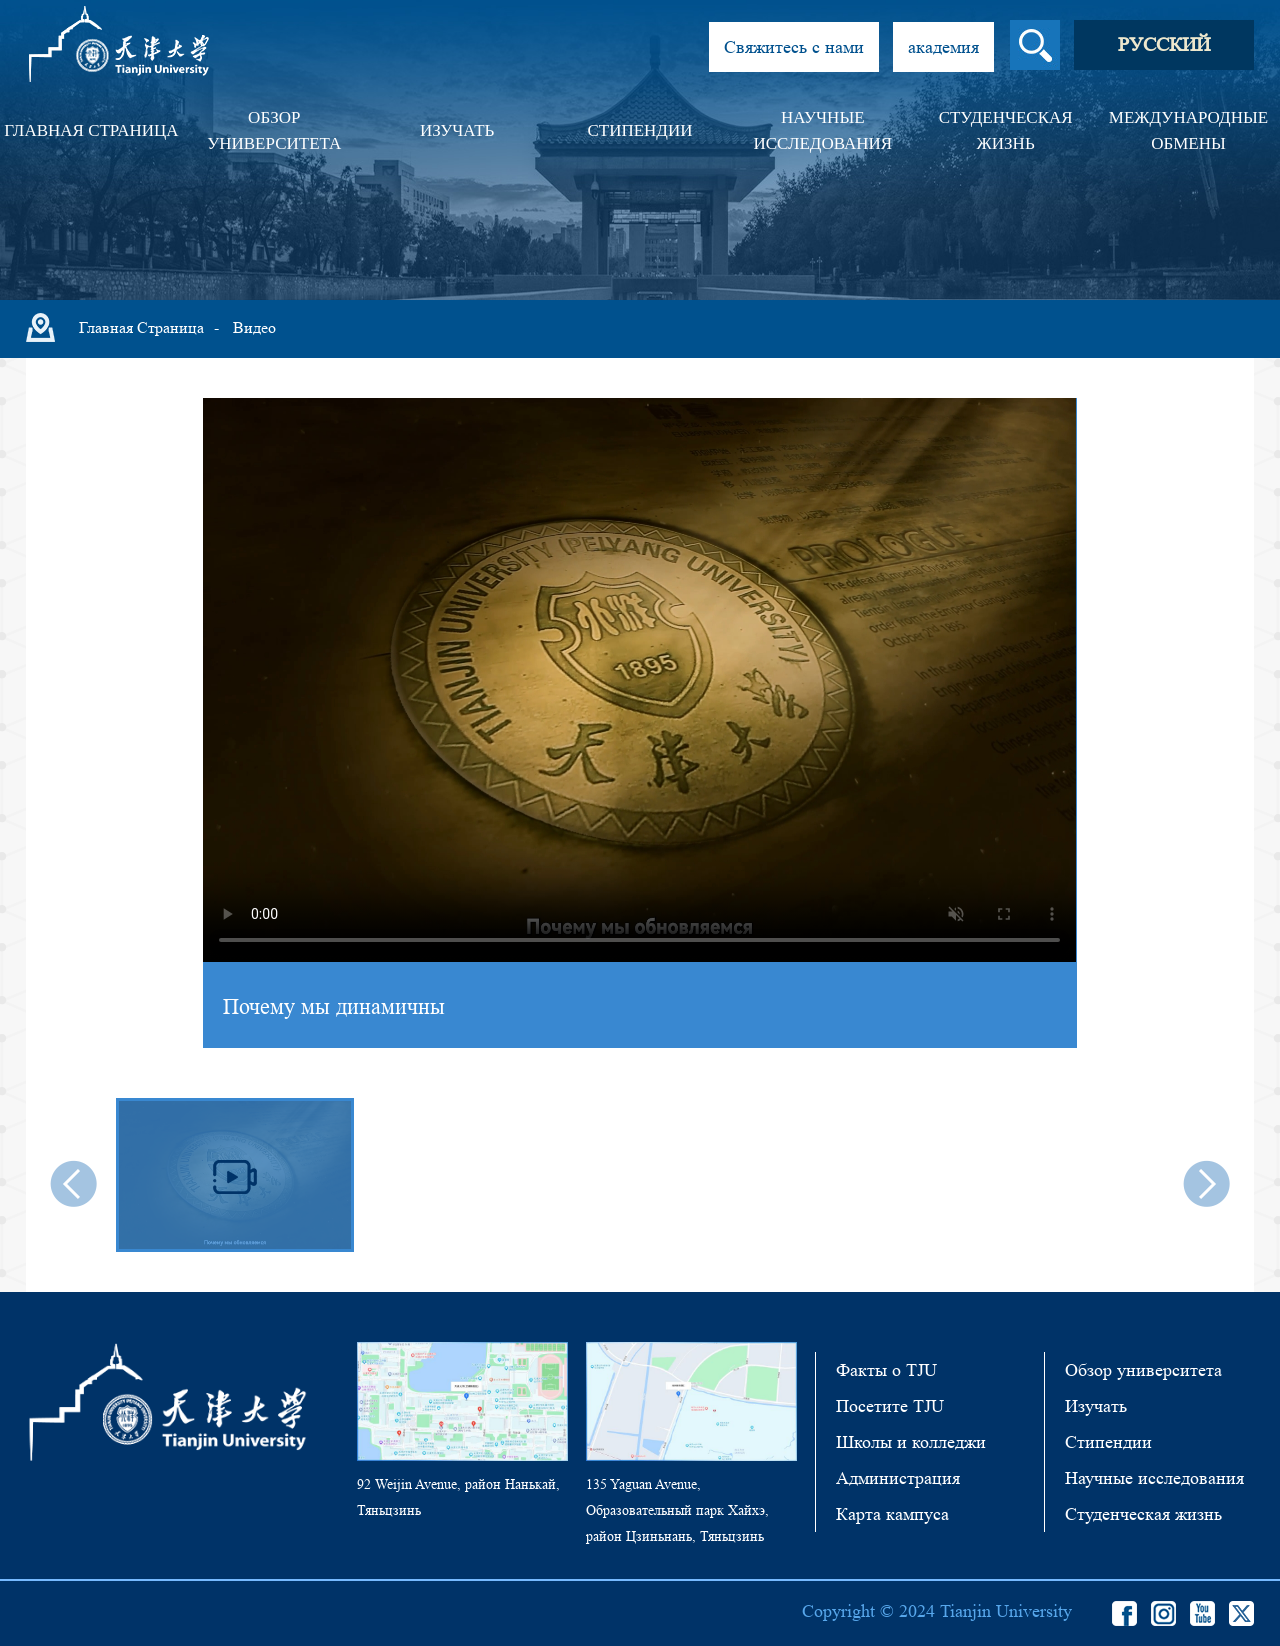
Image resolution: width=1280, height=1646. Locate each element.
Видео (254, 327)
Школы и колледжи (911, 1442)
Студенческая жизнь (1006, 130)
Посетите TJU (890, 1406)
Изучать (457, 130)
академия (943, 47)
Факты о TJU (886, 1370)
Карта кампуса (892, 1514)
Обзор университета (274, 130)
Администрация (898, 1478)
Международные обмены (1188, 130)
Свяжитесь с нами (794, 47)
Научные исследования (822, 130)
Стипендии (639, 130)
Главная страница (91, 130)
